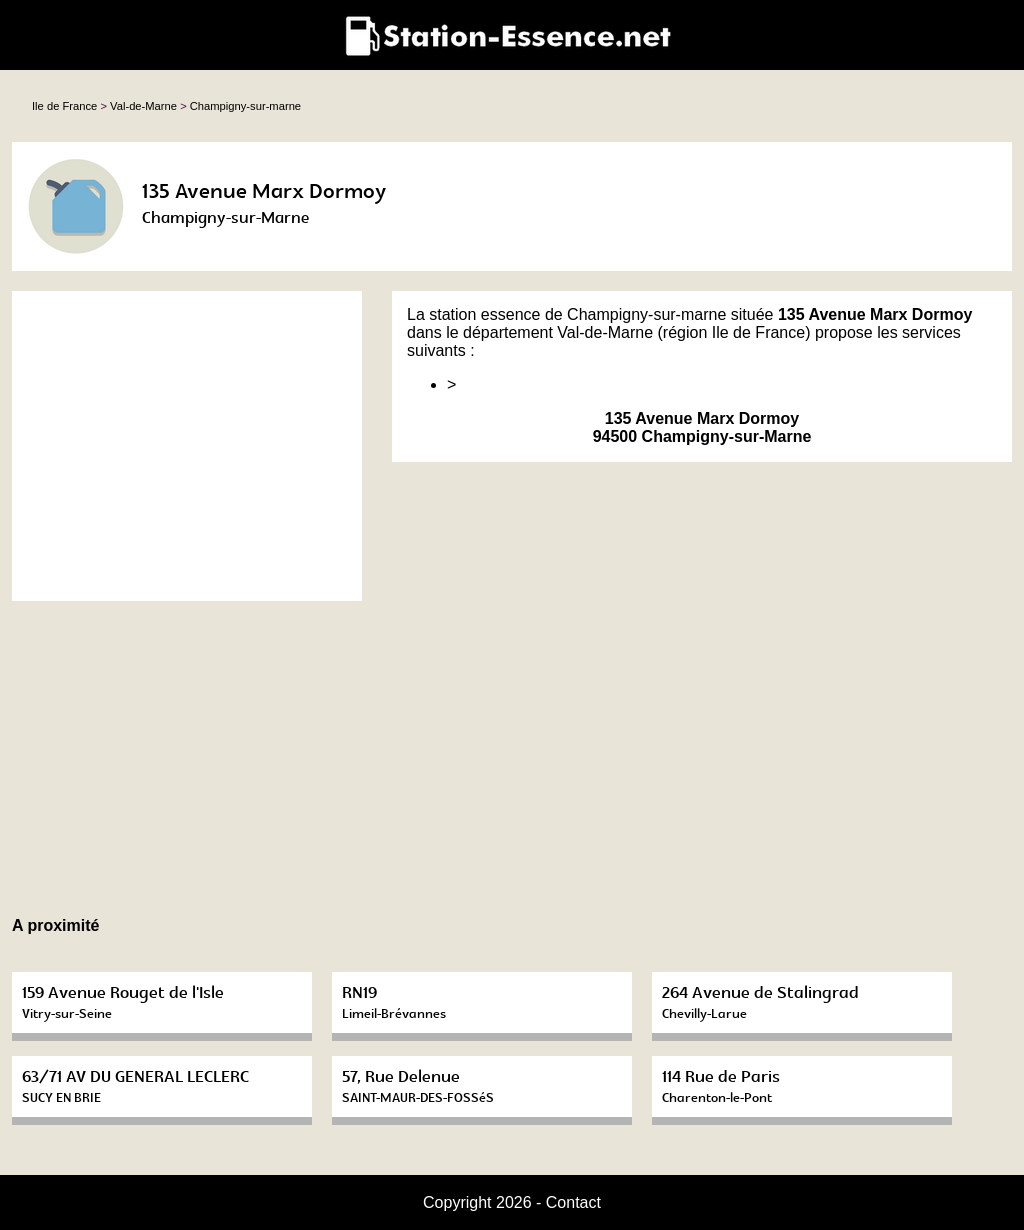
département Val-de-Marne (558, 332)
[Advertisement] (187, 446)
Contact (573, 1202)
